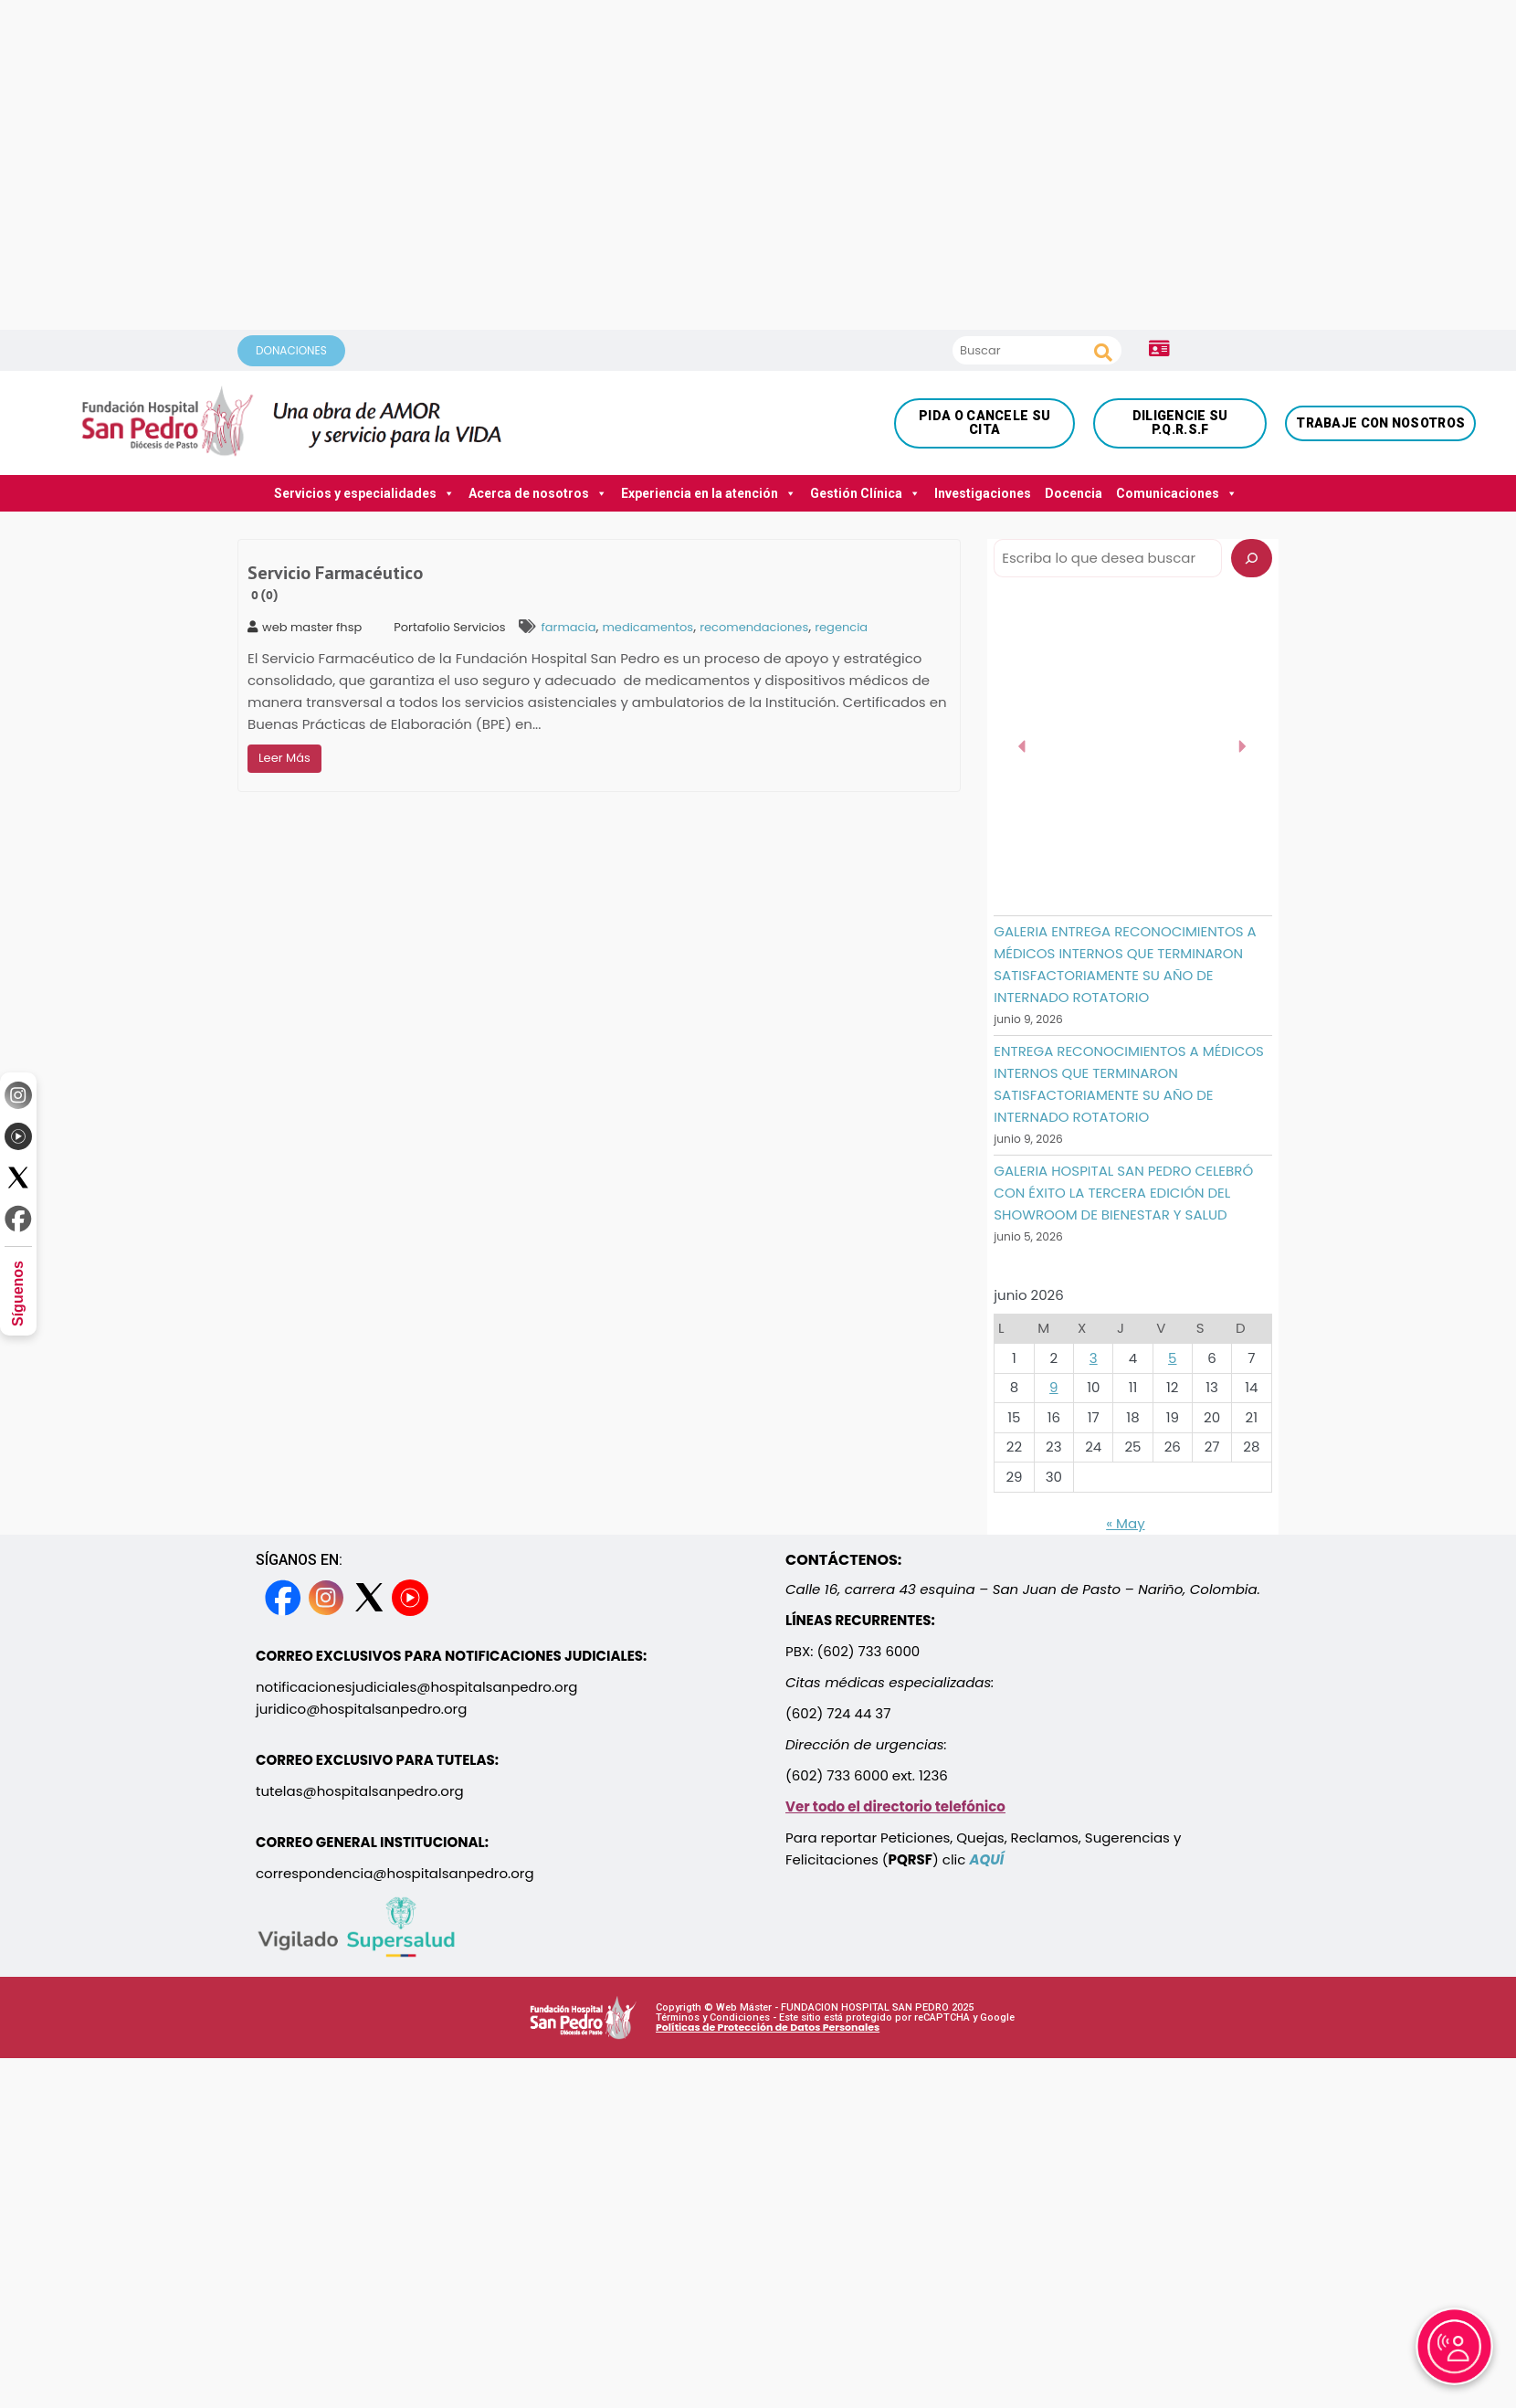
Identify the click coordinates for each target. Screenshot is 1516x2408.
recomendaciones (754, 627)
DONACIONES (291, 350)
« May (1125, 1523)
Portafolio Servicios (449, 627)
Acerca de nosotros (537, 493)
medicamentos (647, 627)
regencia (841, 627)
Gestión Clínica (865, 493)
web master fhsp (304, 627)
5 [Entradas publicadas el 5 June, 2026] (1172, 1358)
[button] (1023, 746)
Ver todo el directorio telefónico (895, 1806)
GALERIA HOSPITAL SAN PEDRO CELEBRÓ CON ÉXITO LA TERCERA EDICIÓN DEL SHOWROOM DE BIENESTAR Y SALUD (1123, 1192)
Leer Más (284, 757)
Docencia (1073, 493)
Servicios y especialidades (364, 493)
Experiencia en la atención (708, 493)
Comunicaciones (1176, 493)
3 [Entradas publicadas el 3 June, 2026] (1094, 1358)
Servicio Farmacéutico (335, 583)
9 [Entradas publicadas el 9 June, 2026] (1053, 1387)
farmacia (568, 627)
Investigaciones (982, 493)
